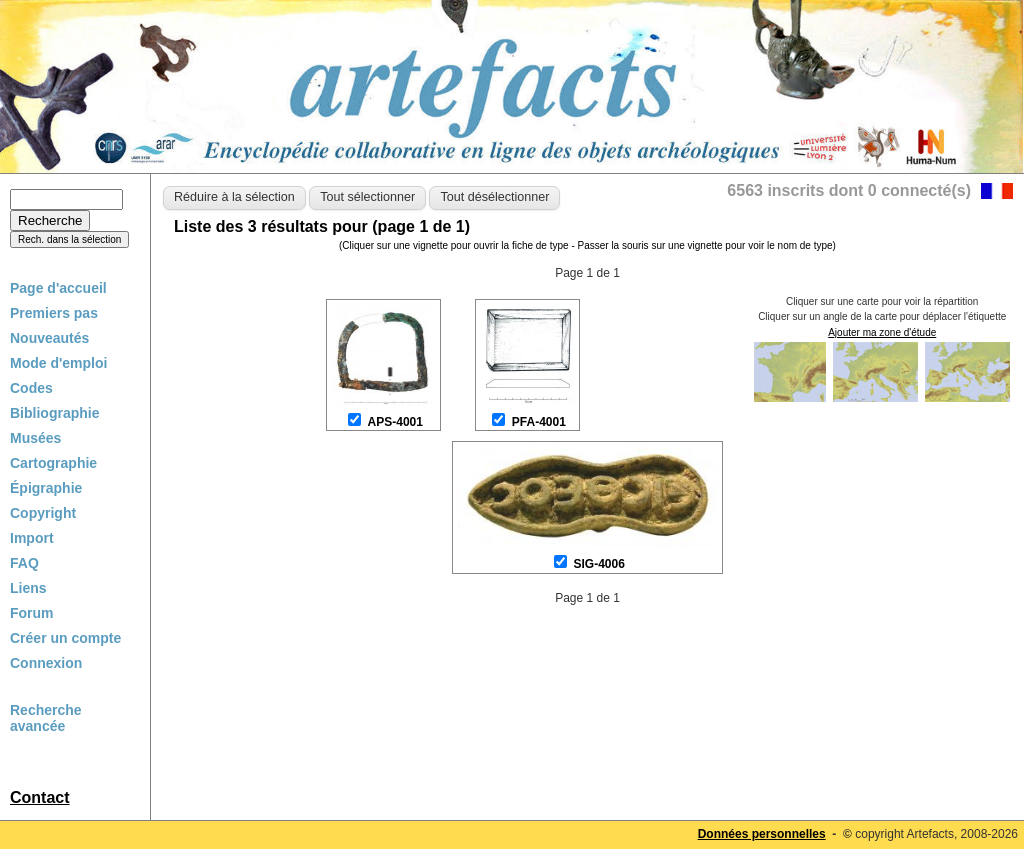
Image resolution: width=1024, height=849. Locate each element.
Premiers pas (54, 313)
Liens (28, 588)
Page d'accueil (58, 288)
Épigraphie (46, 488)
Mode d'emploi (58, 363)
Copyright (43, 513)
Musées (35, 438)
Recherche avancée (46, 718)
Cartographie (53, 463)
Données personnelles (762, 834)
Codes (31, 388)
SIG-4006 (598, 564)
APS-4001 (395, 422)
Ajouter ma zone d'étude (882, 332)
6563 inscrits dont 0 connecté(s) (849, 190)
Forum (32, 613)
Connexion (46, 663)
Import (32, 538)
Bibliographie (54, 413)
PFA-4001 (539, 422)
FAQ (24, 563)
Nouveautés (49, 338)
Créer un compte (65, 638)
